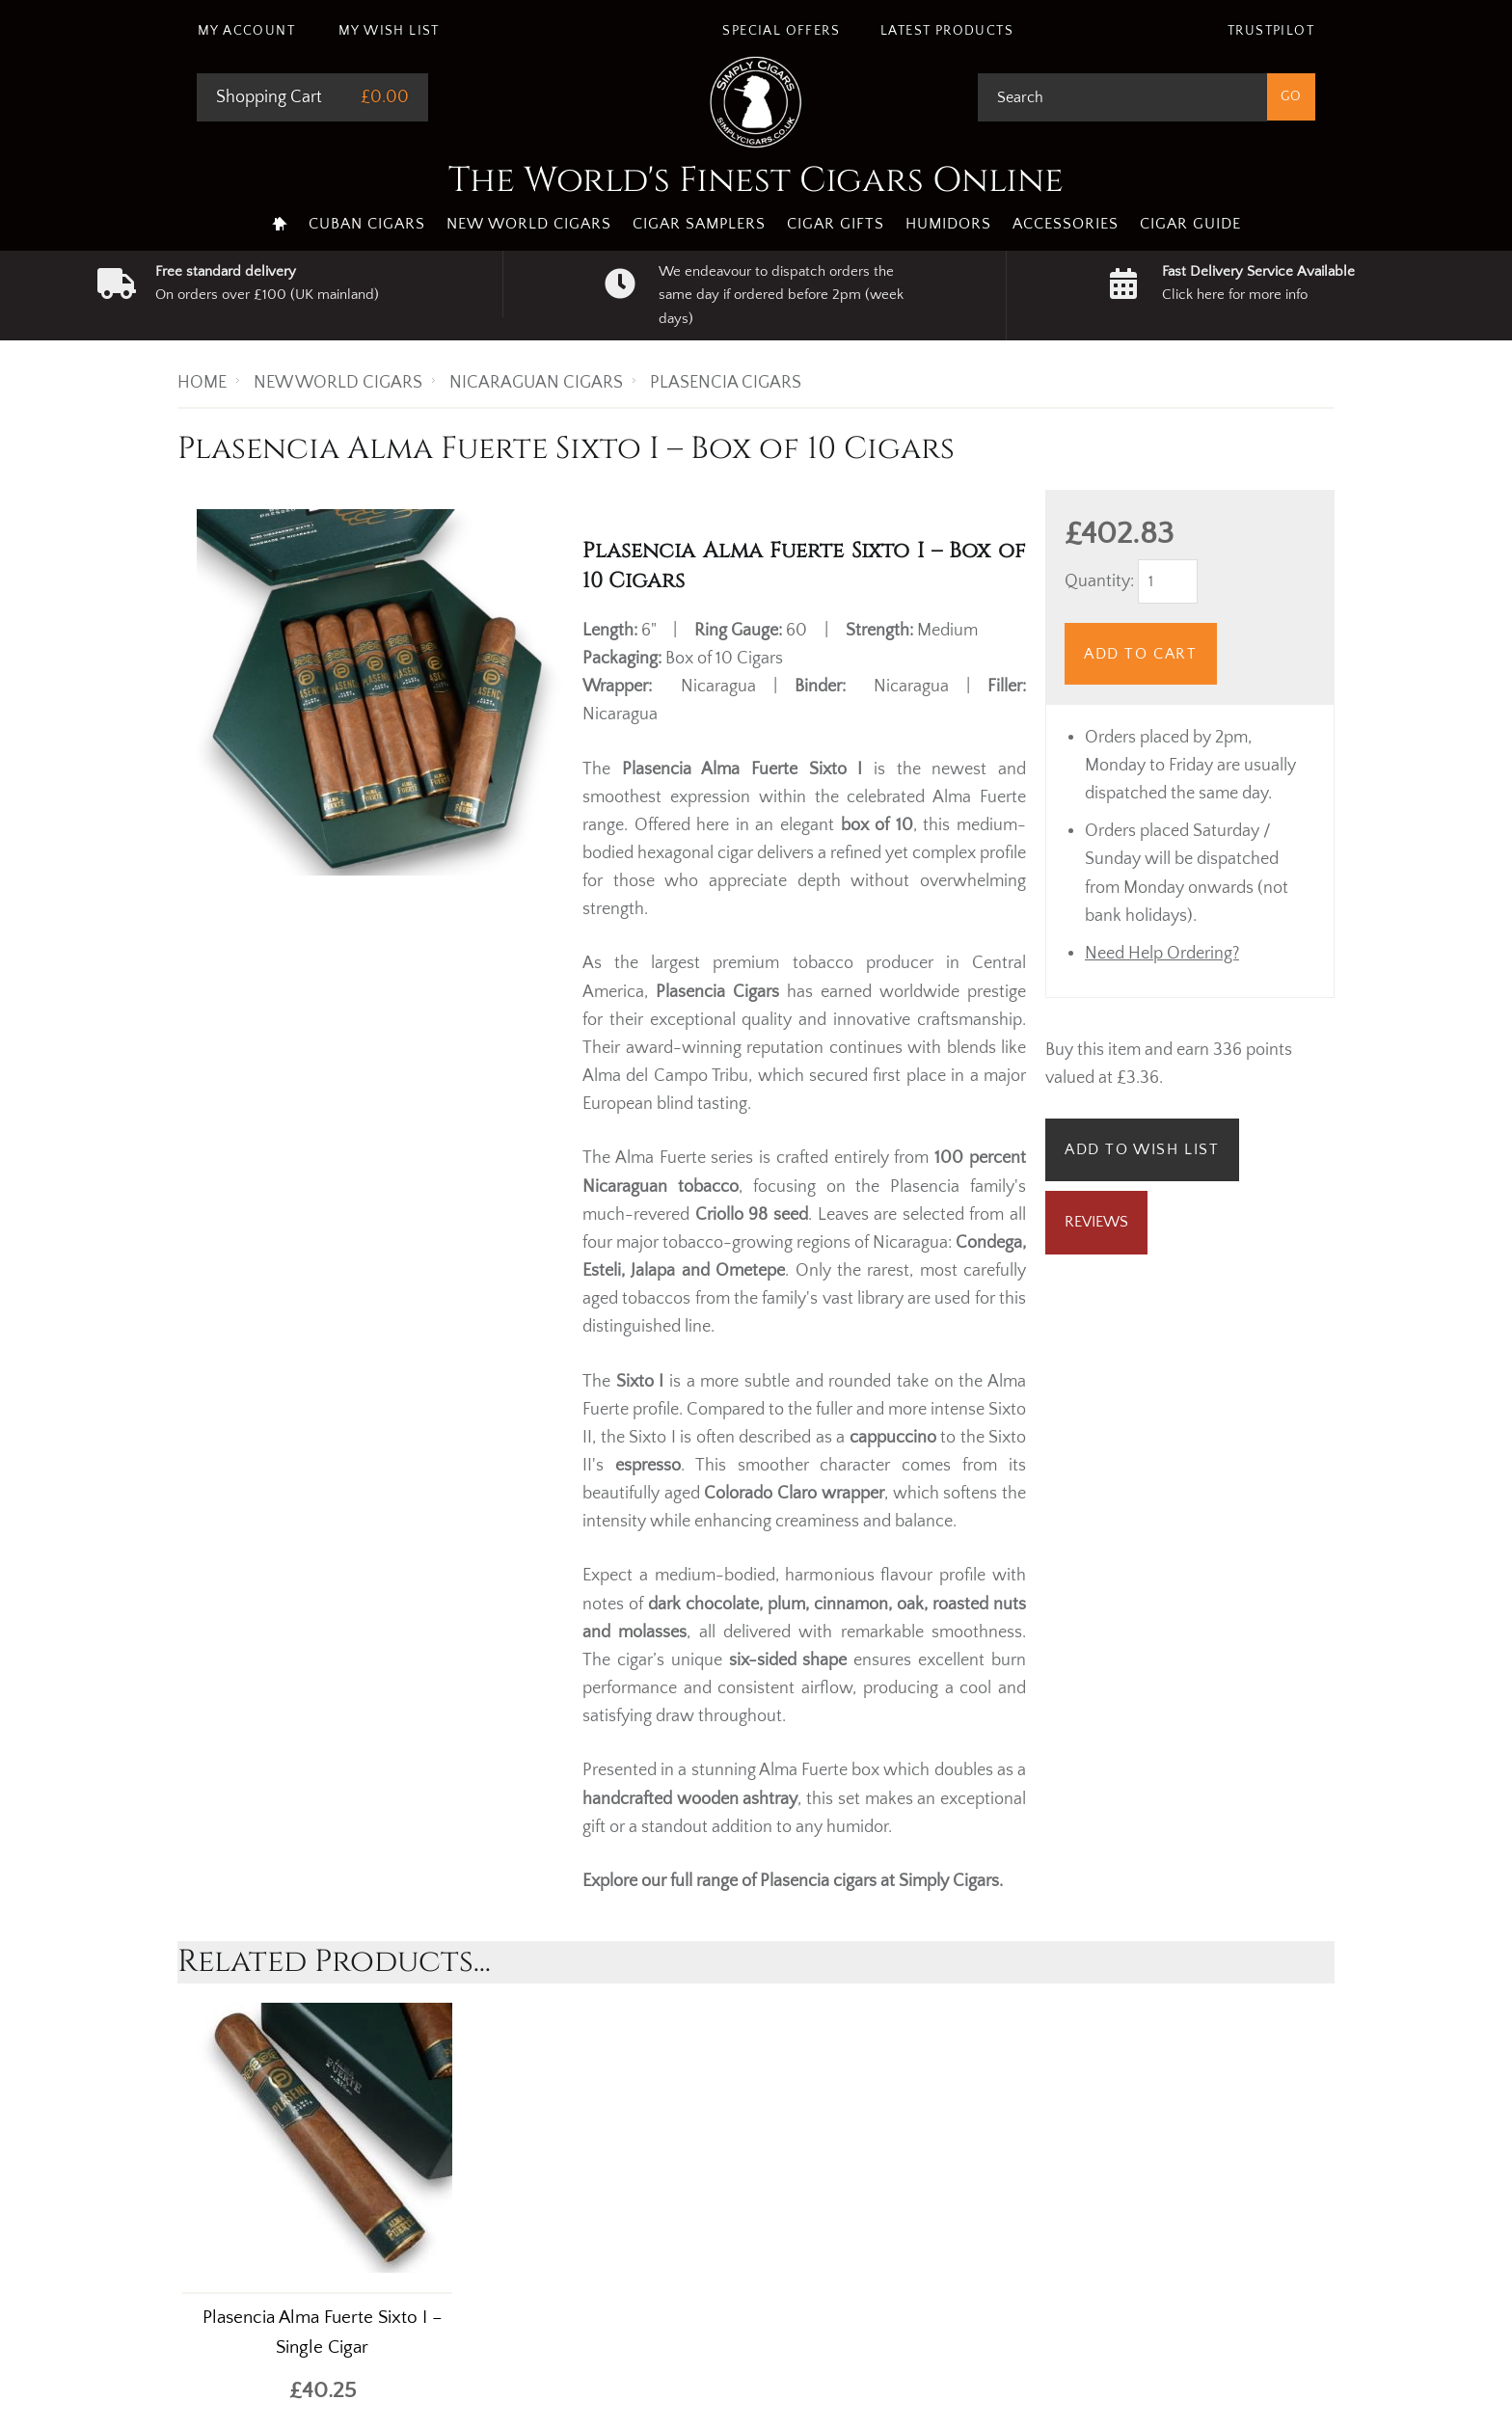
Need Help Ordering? (1162, 953)
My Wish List (389, 31)
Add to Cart (1141, 653)
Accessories (1065, 223)
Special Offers (781, 31)
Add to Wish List (1142, 1149)
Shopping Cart (269, 97)
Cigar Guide (1190, 223)
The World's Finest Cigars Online (756, 180)
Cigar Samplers (699, 223)
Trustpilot (1271, 31)
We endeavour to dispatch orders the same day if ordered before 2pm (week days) (781, 295)
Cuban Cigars (367, 223)
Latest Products (946, 31)
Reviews (1096, 1221)
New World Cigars (528, 223)
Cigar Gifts (835, 223)
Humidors (948, 223)
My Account (246, 31)
